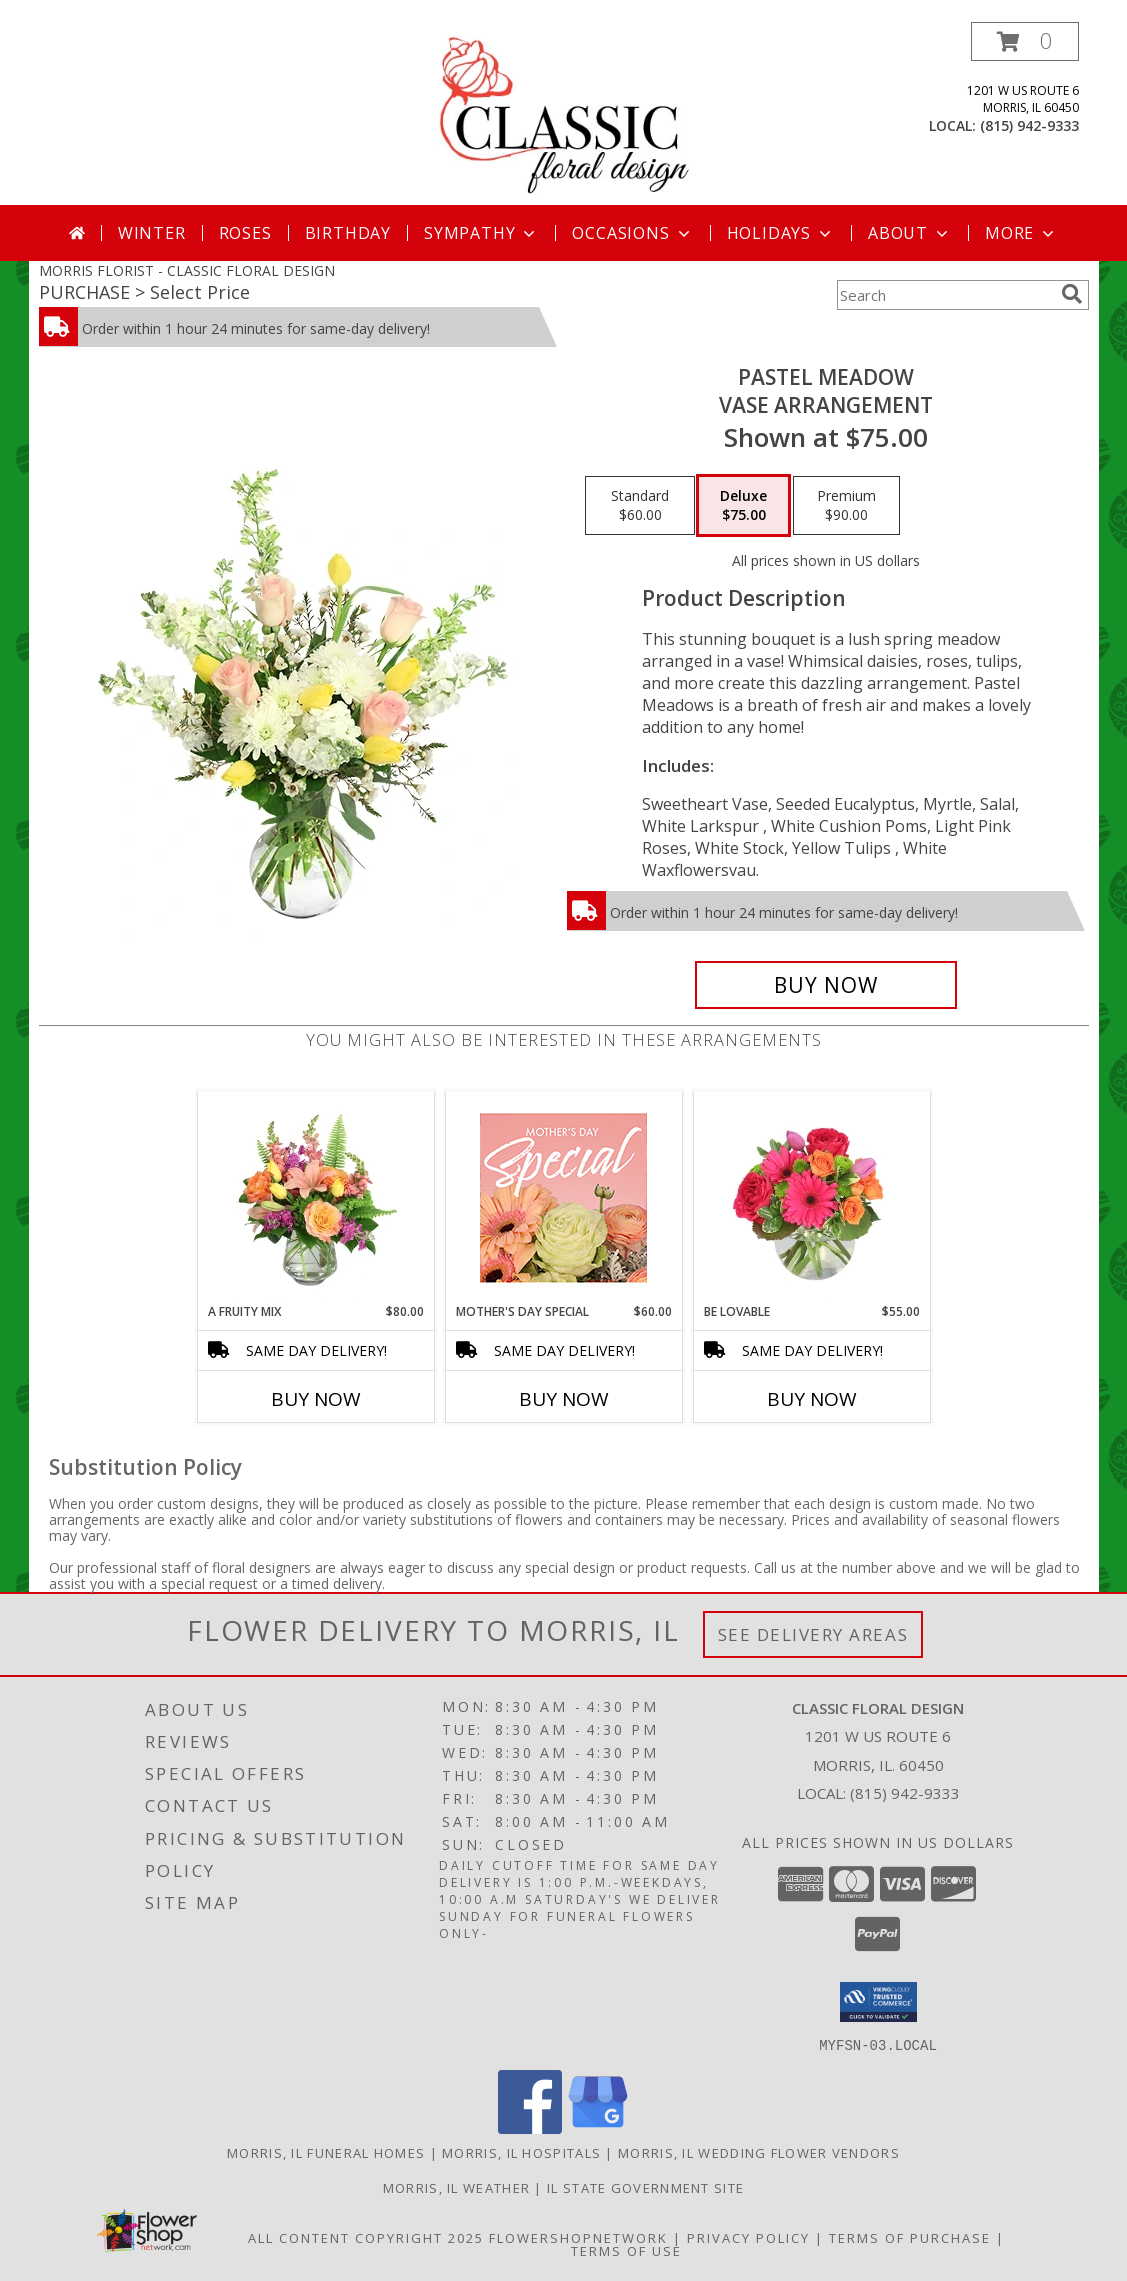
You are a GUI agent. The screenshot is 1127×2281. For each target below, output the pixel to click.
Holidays (781, 233)
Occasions (632, 233)
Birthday (348, 233)
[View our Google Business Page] (598, 2127)
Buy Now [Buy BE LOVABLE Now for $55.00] (812, 1399)
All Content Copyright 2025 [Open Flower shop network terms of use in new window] (366, 2237)
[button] (1025, 41)
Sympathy (481, 233)
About (910, 233)
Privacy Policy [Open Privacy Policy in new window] (748, 2237)
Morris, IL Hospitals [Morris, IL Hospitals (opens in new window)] (521, 2152)
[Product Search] (945, 295)
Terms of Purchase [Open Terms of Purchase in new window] (910, 2237)
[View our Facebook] (530, 2127)
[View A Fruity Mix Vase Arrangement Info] (315, 1197)
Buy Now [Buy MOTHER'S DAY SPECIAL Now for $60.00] (564, 1399)
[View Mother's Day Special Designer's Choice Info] (563, 1197)
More (1021, 233)
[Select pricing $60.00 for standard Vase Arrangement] (640, 506)
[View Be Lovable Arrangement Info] (811, 1197)
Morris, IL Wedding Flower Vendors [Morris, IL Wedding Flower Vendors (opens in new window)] (759, 2152)
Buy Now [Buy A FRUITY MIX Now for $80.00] (316, 1399)
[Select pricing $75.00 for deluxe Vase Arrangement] (743, 506)
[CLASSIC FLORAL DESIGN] (563, 113)
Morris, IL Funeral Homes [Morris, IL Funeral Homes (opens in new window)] (326, 2152)
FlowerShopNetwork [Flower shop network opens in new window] (578, 2237)
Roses (245, 233)
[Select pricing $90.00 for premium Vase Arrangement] (846, 506)
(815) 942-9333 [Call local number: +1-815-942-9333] (1029, 125)
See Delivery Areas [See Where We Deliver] (813, 1634)
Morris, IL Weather (456, 2187)
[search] (1072, 294)
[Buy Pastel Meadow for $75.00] (826, 985)
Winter (152, 233)
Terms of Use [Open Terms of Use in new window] (626, 2250)
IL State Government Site (645, 2187)
